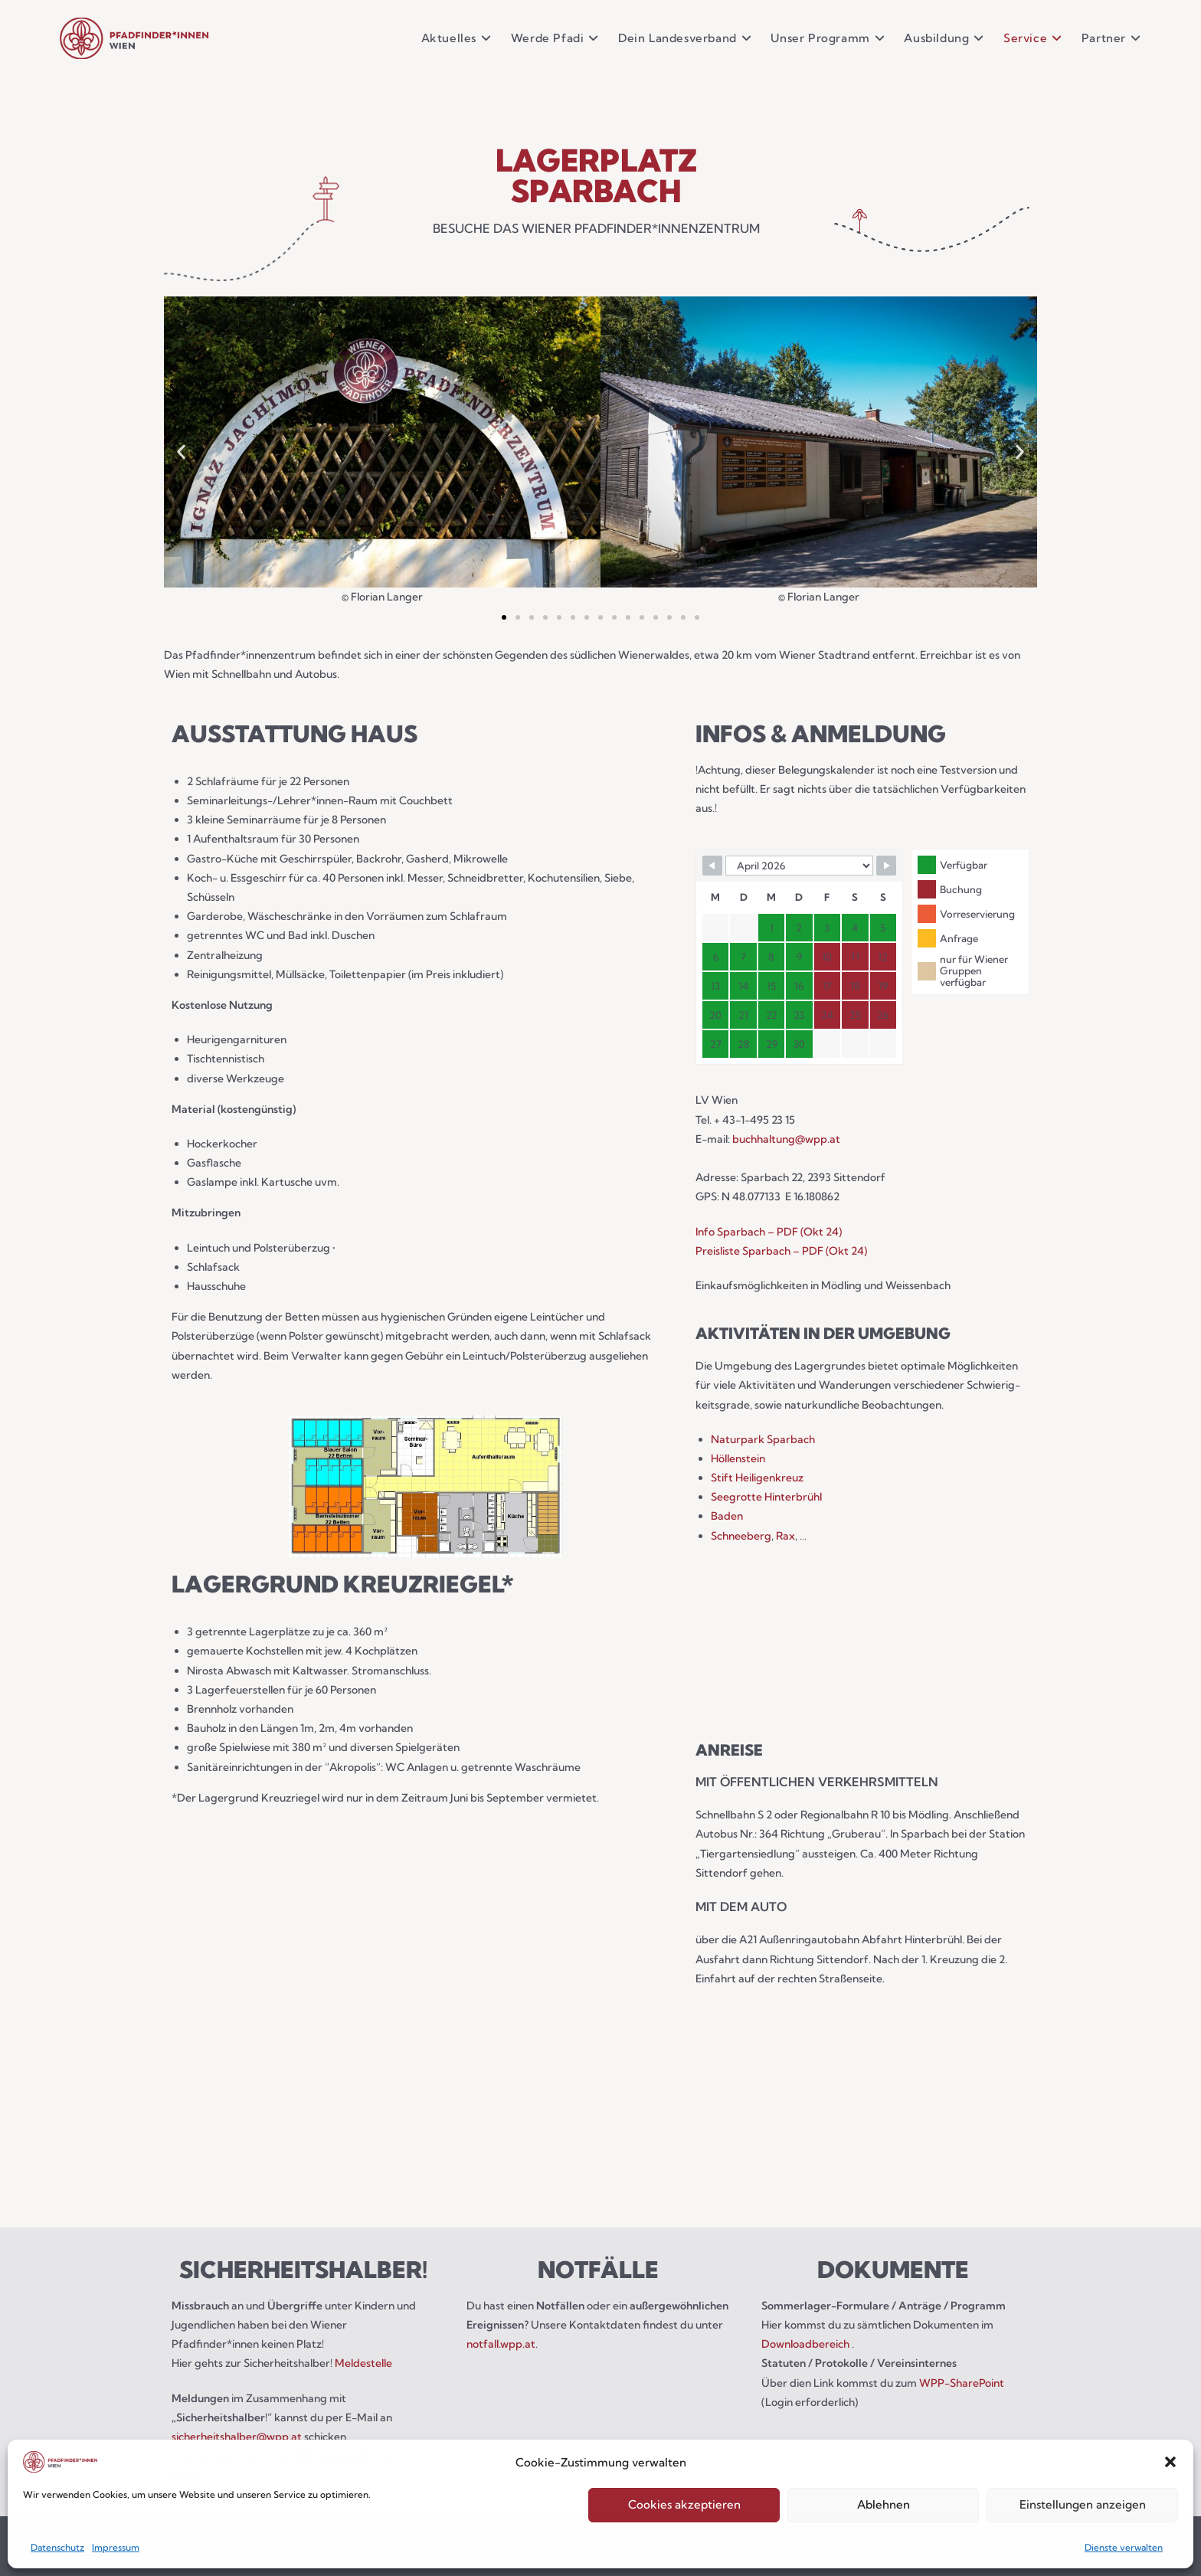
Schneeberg (741, 1536)
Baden (727, 1516)
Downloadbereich (806, 2344)
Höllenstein (738, 1458)
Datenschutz (57, 2547)
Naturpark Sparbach (763, 1439)
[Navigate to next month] (886, 866)
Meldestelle (363, 2363)
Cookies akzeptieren (684, 2504)
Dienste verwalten (1124, 2547)
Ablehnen (883, 2504)
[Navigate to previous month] (712, 866)
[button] (1170, 2462)
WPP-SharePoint (961, 2383)
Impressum (115, 2547)
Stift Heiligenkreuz (757, 1477)
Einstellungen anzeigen (1082, 2504)
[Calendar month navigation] (799, 866)
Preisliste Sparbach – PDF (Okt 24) (781, 1251)
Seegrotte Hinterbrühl (766, 1497)
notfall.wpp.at (500, 2344)
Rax (785, 1536)
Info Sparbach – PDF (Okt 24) (768, 1232)
